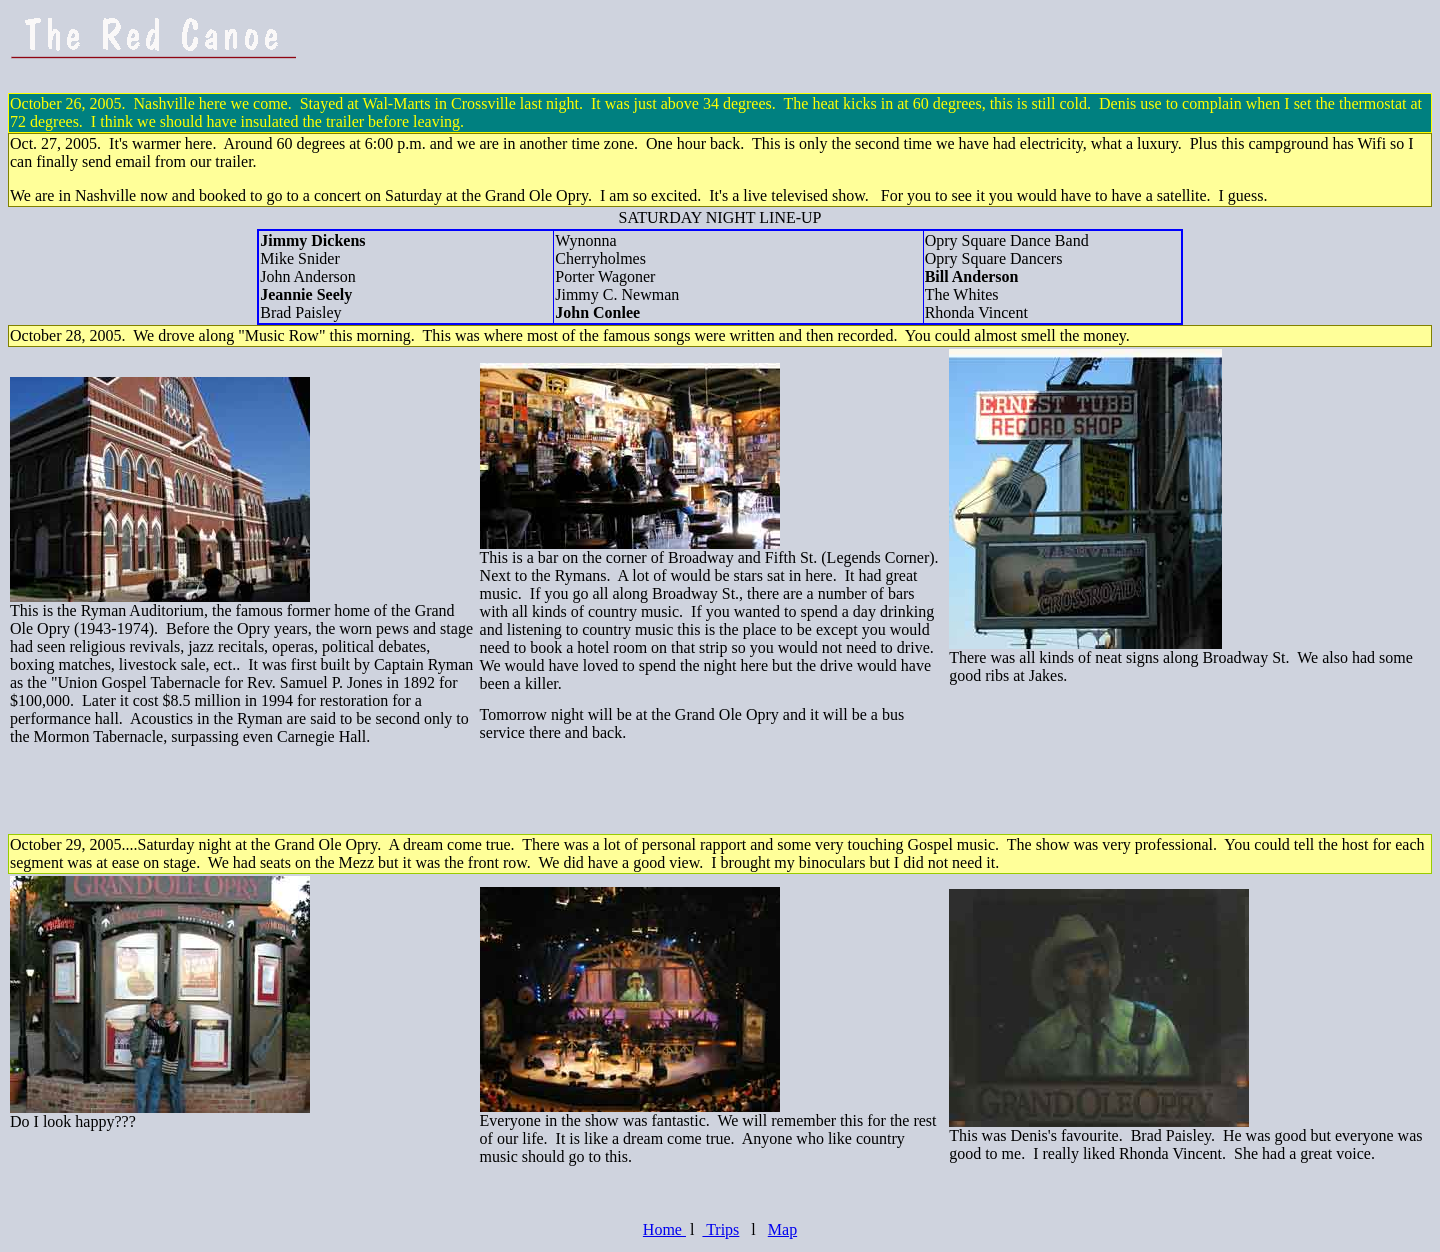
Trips (720, 1229)
